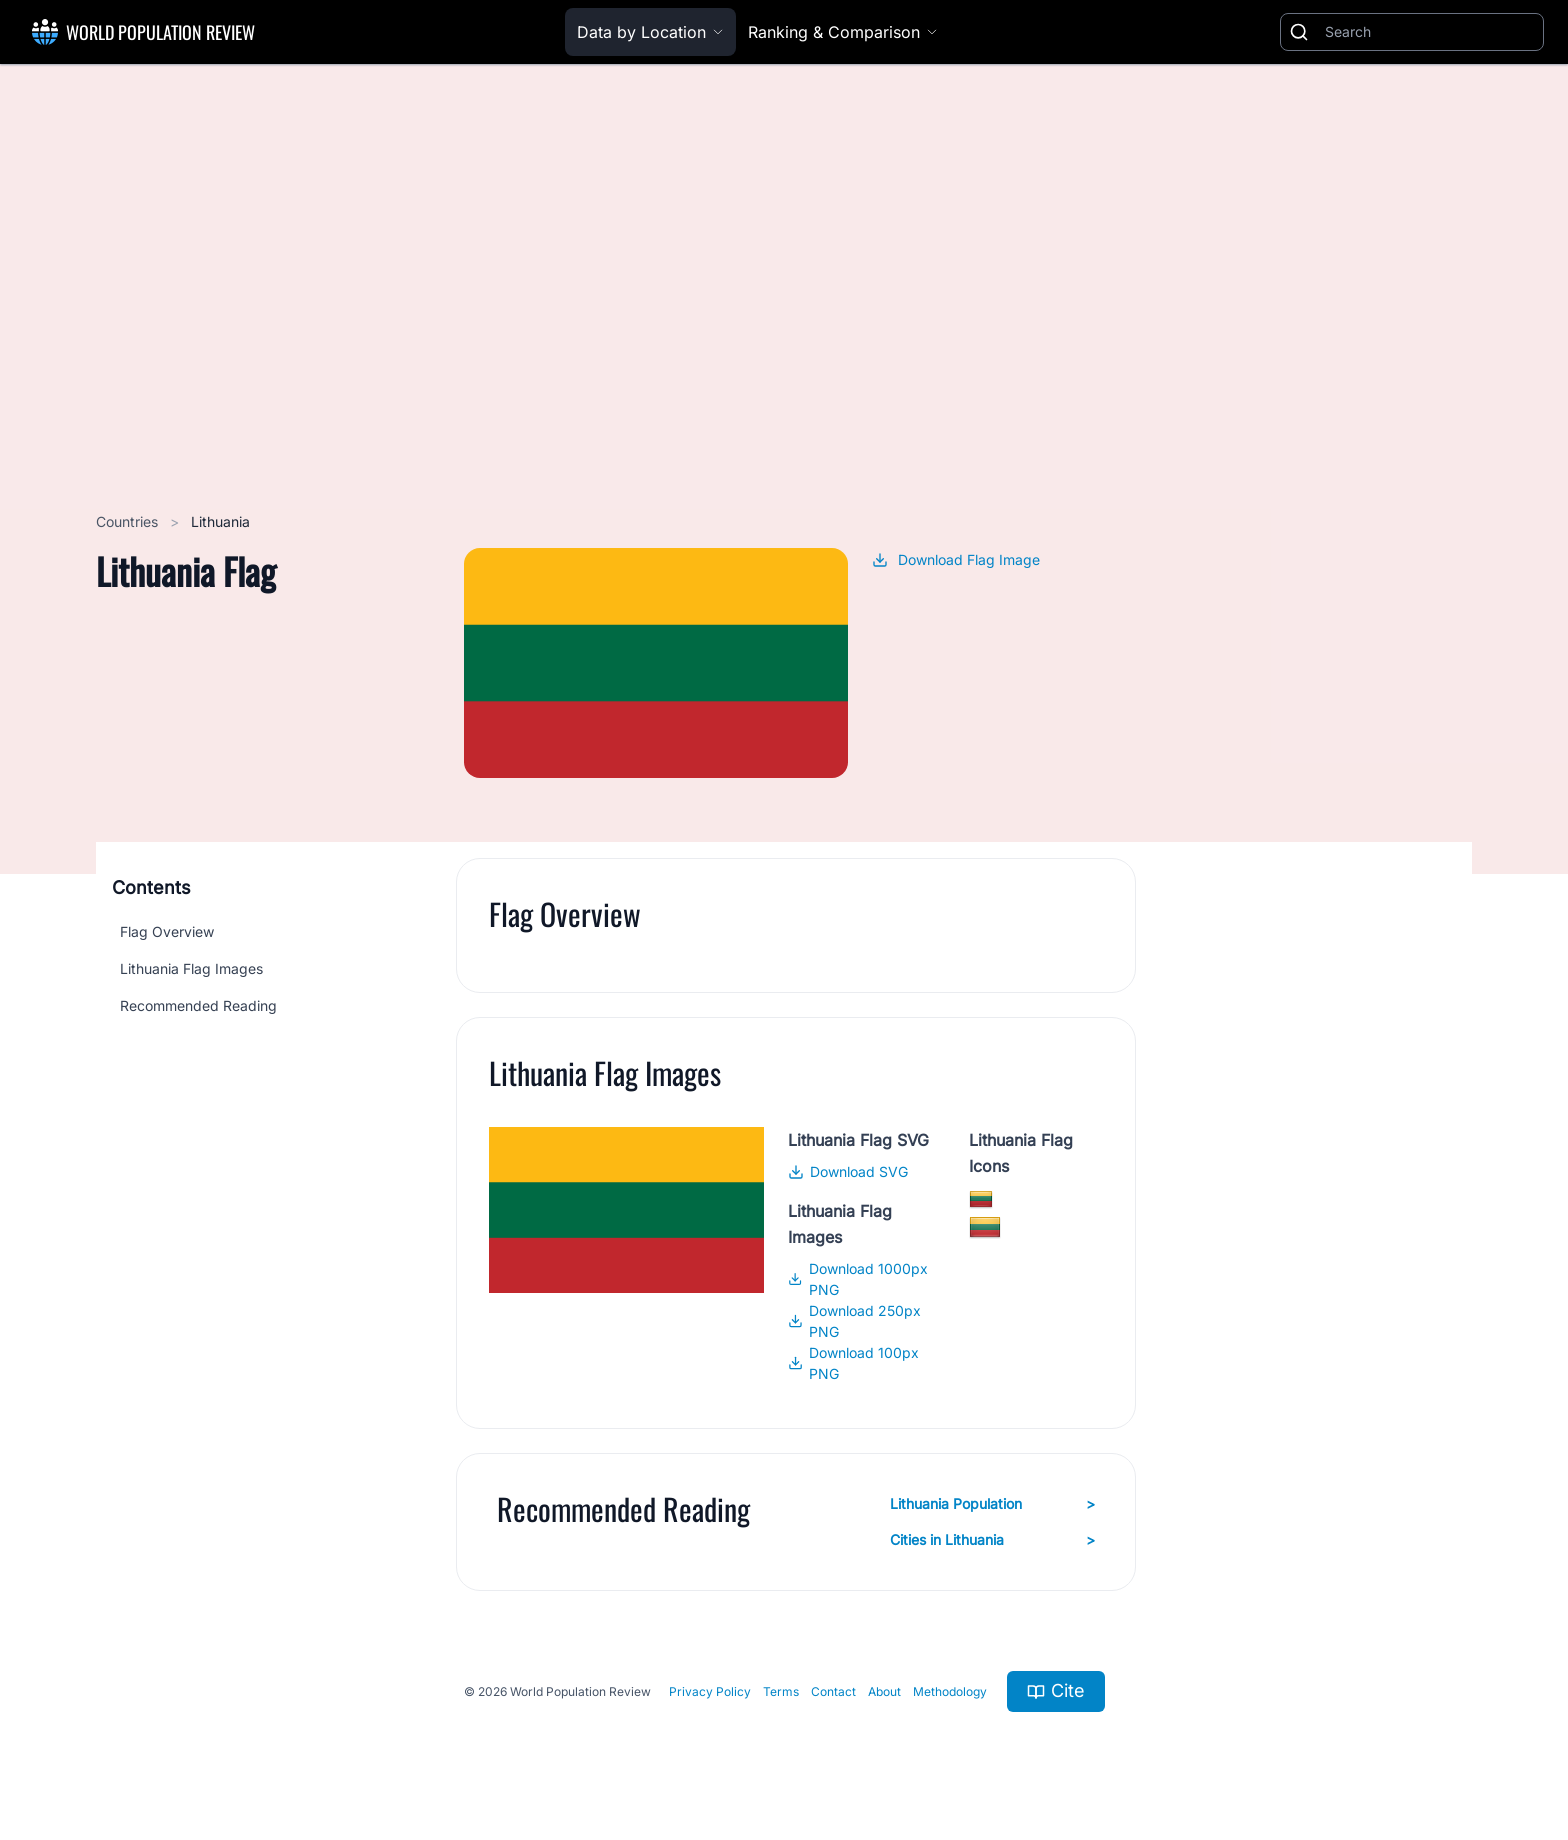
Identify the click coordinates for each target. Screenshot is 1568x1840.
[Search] (1430, 32)
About (884, 1691)
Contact (833, 1691)
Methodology (950, 1691)
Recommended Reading (198, 1005)
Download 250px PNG (854, 1321)
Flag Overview (167, 931)
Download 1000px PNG (857, 1279)
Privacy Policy (710, 1691)
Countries (129, 521)
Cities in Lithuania (992, 1540)
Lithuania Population (992, 1504)
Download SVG (848, 1171)
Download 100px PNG (853, 1363)
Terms (781, 1691)
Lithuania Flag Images (191, 968)
